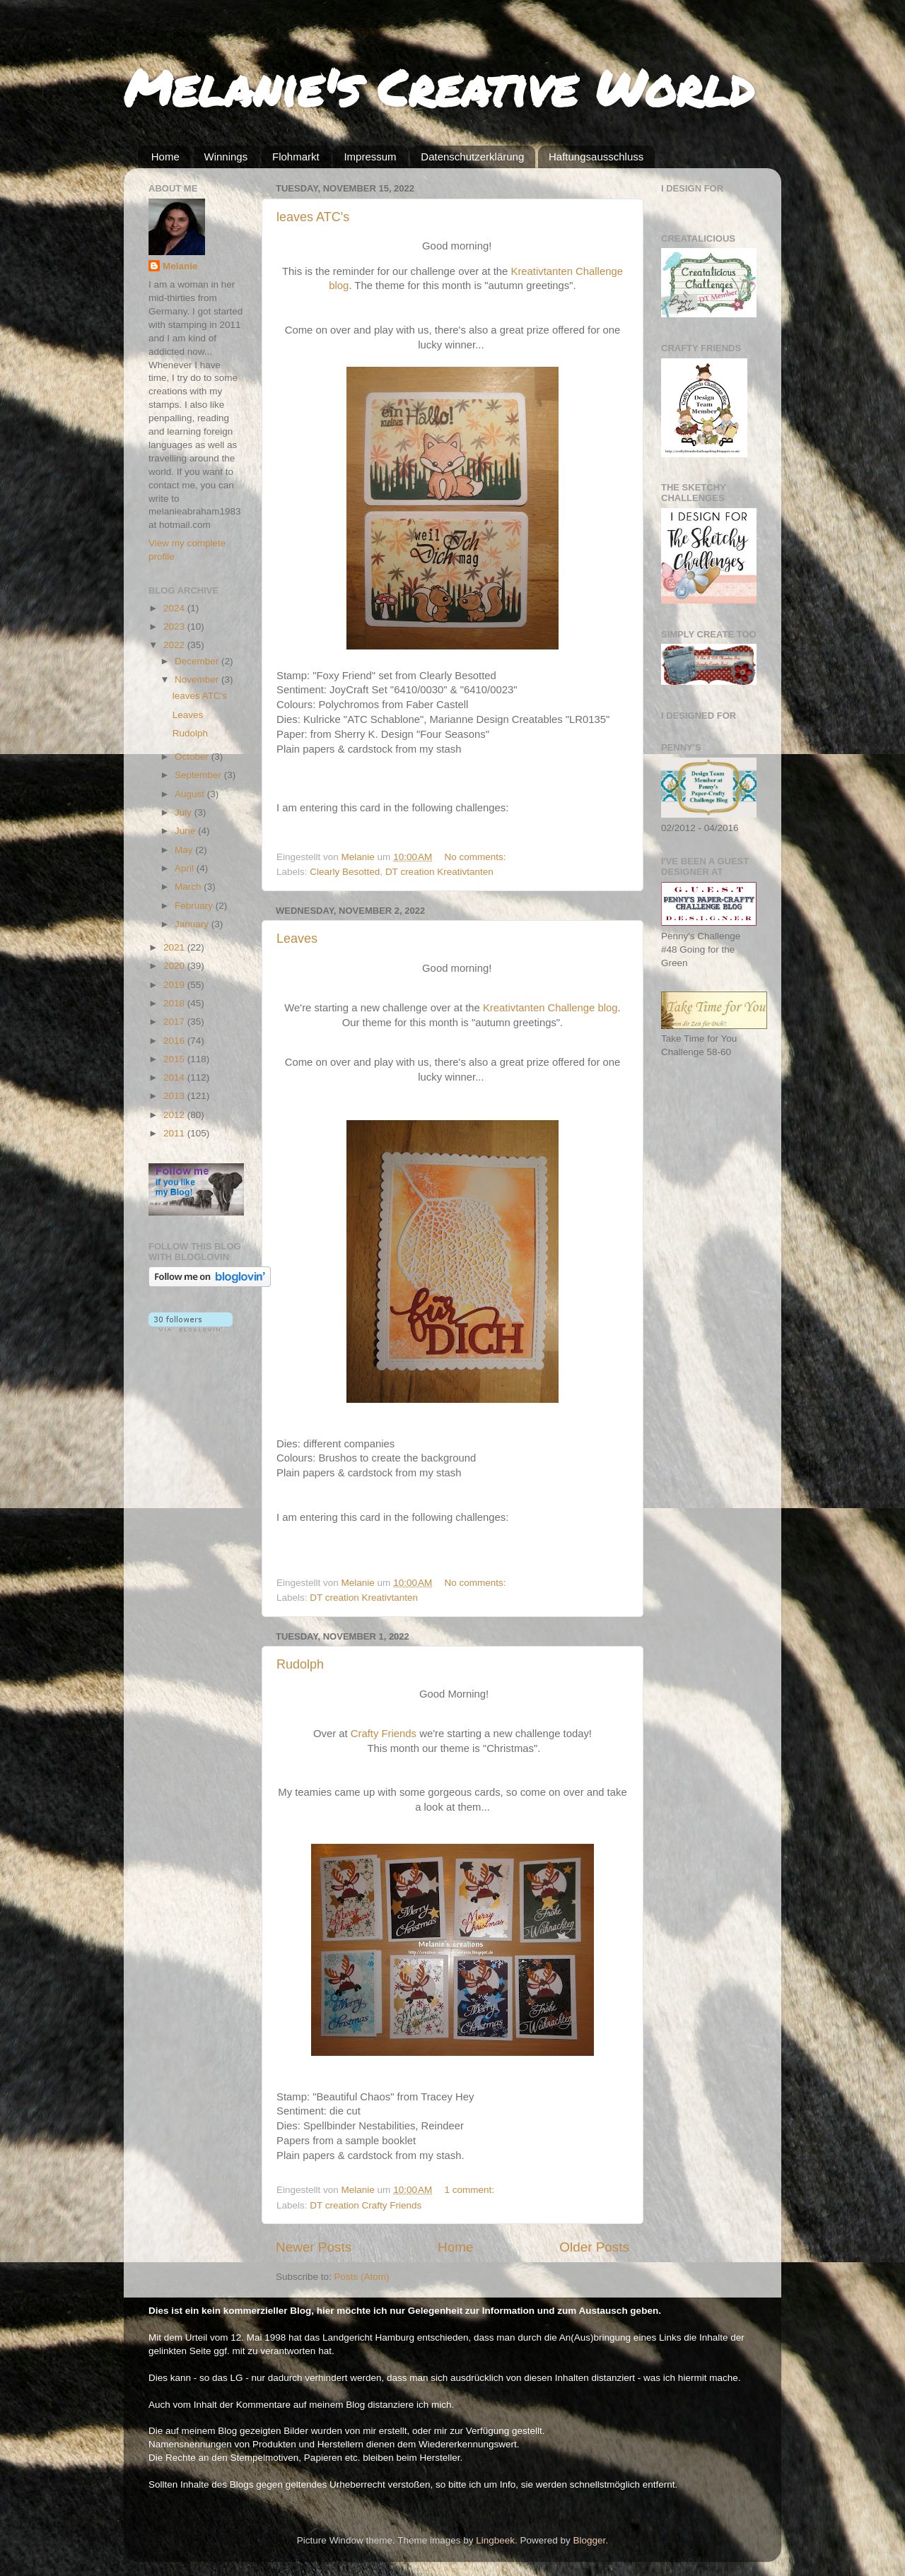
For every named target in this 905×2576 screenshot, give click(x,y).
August (191, 794)
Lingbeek (495, 2540)
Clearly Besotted (345, 871)
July (184, 812)
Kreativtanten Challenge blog (550, 1007)
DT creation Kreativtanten (439, 871)
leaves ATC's (312, 217)
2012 (175, 1115)
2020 (175, 965)
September (199, 775)
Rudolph (300, 1664)
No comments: (477, 857)
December (198, 661)
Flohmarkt (296, 157)
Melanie (180, 266)
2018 (175, 1003)
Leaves (296, 938)
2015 (175, 1059)
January (193, 924)
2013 (175, 1095)
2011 (175, 1133)
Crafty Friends (383, 1733)
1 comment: (471, 2189)
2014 (175, 1077)
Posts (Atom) (362, 2276)
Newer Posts (313, 2247)
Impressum (370, 157)
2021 (175, 947)
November (198, 679)
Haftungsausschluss (596, 157)
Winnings (226, 157)
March (189, 886)
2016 (175, 1040)
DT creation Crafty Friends (365, 2205)
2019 (175, 985)
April (186, 868)
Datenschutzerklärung (472, 157)
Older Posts (594, 2247)
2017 (175, 1021)
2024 (175, 608)
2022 (175, 645)
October (193, 756)
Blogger (589, 2540)
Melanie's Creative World (439, 87)
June (186, 830)
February (195, 905)
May (185, 850)
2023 (175, 626)
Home (165, 157)
